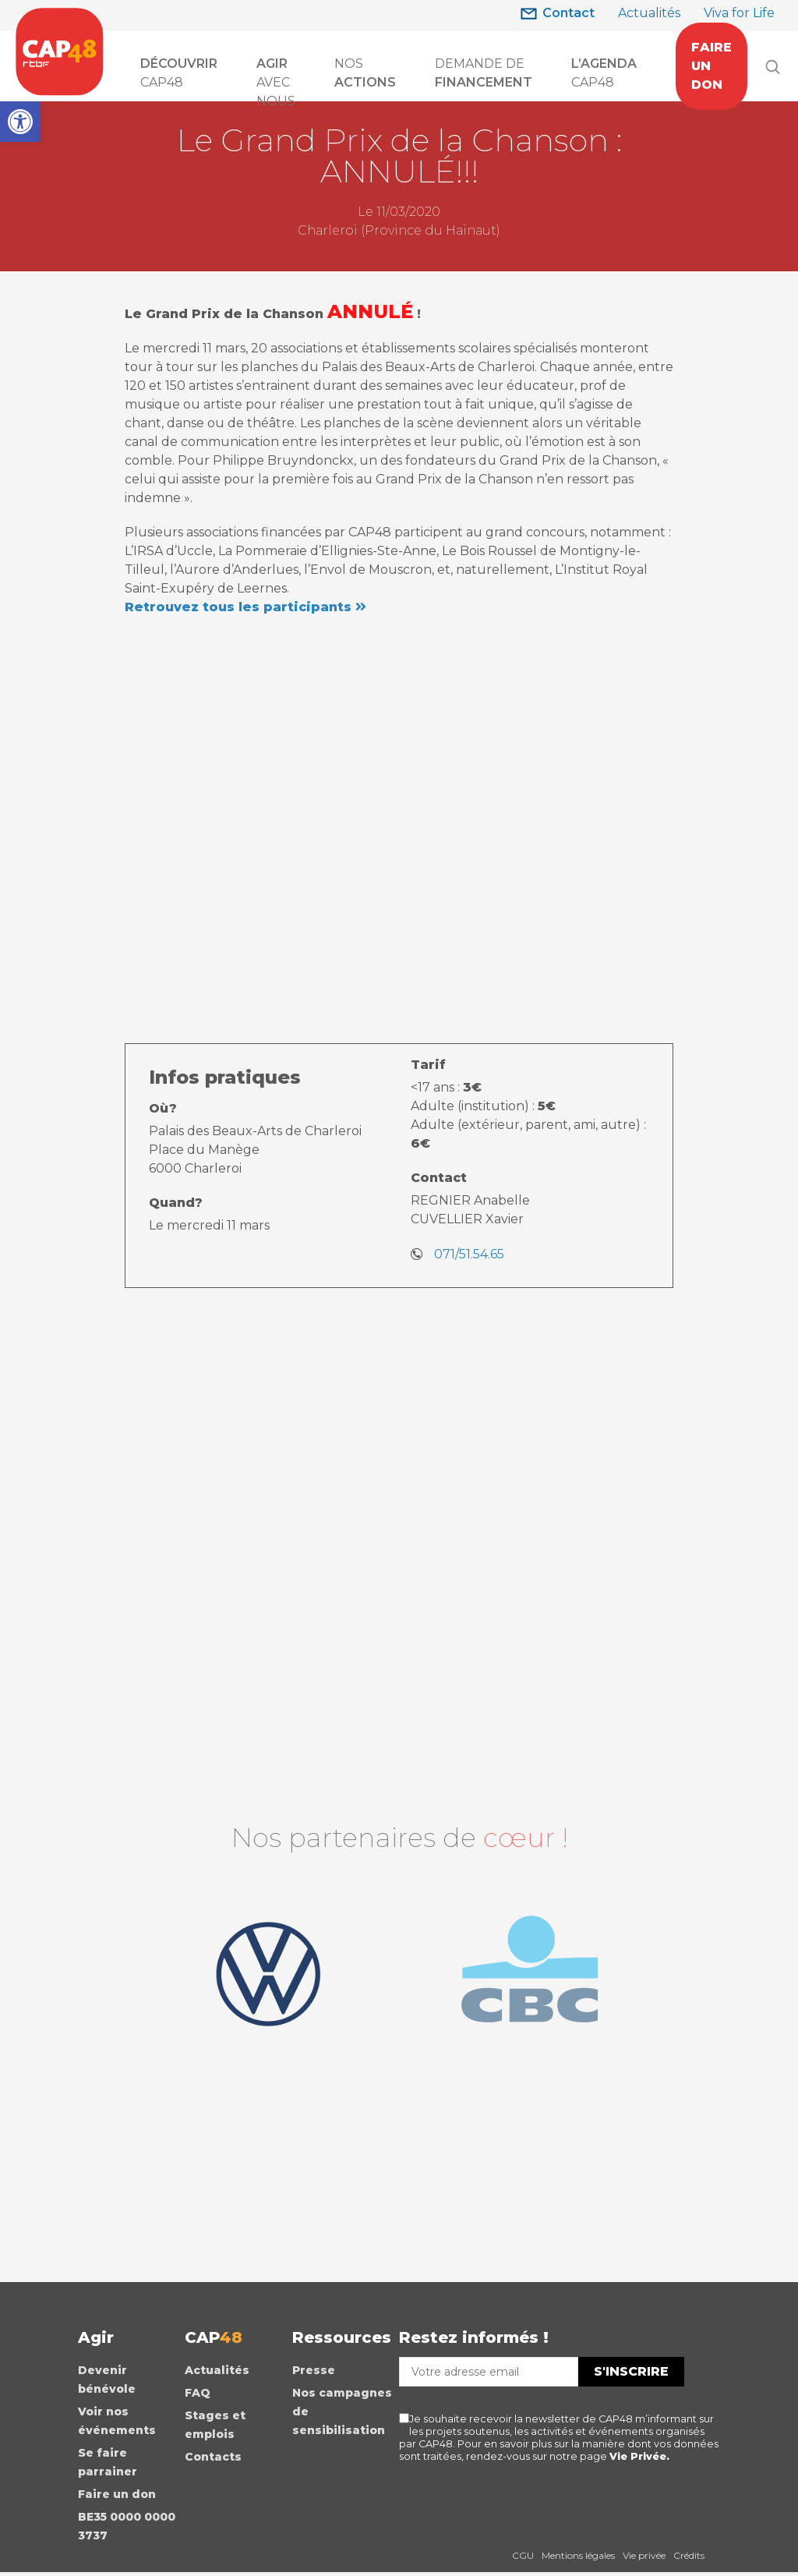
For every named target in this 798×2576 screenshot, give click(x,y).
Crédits (688, 2558)
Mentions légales (578, 2558)
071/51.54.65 (469, 1254)
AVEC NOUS (275, 74)
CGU (523, 2558)
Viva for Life (739, 12)
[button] (20, 121)
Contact (568, 12)
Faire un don (117, 2496)
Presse (313, 2372)
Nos (365, 73)
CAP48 (178, 73)
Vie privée (644, 2558)
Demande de (483, 73)
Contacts (213, 2459)
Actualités (649, 12)
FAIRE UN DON (711, 66)
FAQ (197, 2395)
